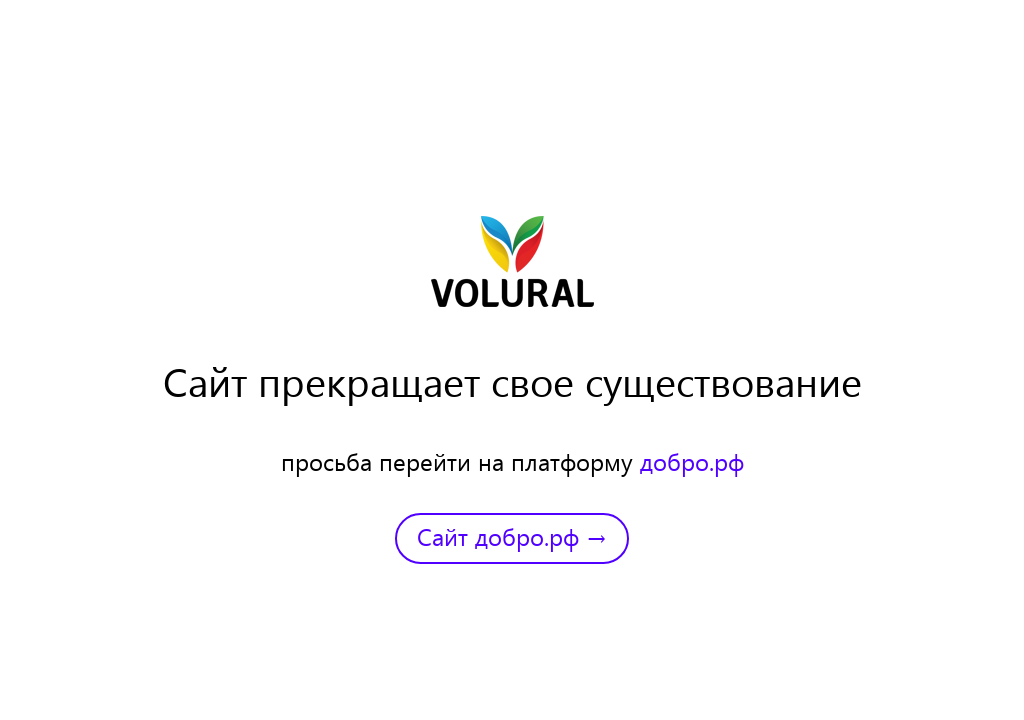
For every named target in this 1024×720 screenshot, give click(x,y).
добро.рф (692, 461)
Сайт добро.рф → (512, 536)
